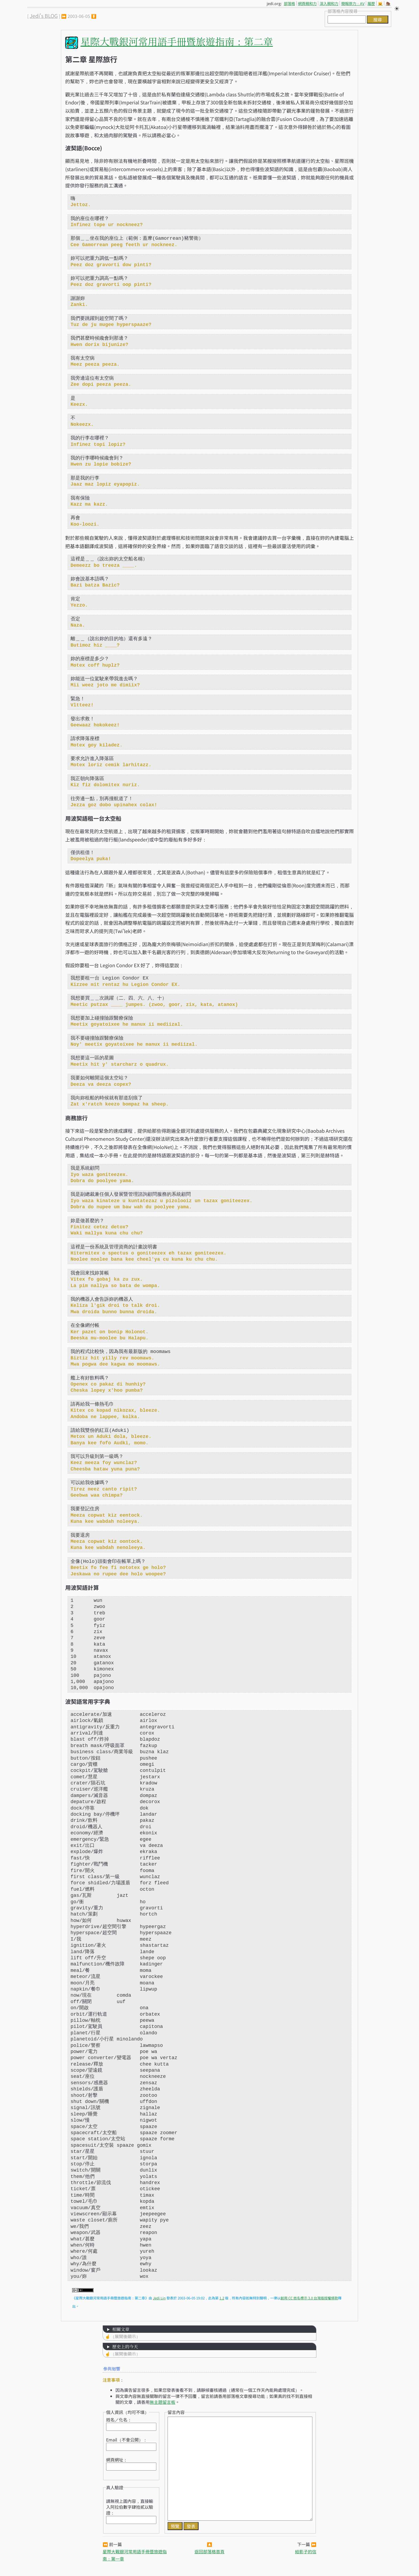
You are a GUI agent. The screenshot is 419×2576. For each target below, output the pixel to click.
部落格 (289, 3)
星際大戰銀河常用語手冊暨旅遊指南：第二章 (176, 41)
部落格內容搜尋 (343, 11)
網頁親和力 (307, 3)
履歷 (371, 3)
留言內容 (176, 2412)
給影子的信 (305, 2551)
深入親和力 (329, 3)
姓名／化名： (119, 2419)
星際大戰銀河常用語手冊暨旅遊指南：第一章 (135, 2555)
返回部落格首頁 (209, 2551)
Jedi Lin (159, 2297)
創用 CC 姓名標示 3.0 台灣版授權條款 (309, 2297)
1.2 (221, 2297)
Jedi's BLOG (44, 15)
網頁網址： (116, 2459)
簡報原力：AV (352, 3)
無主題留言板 (162, 2402)
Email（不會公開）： (126, 2439)
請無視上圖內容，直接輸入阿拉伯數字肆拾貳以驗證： (129, 2507)
